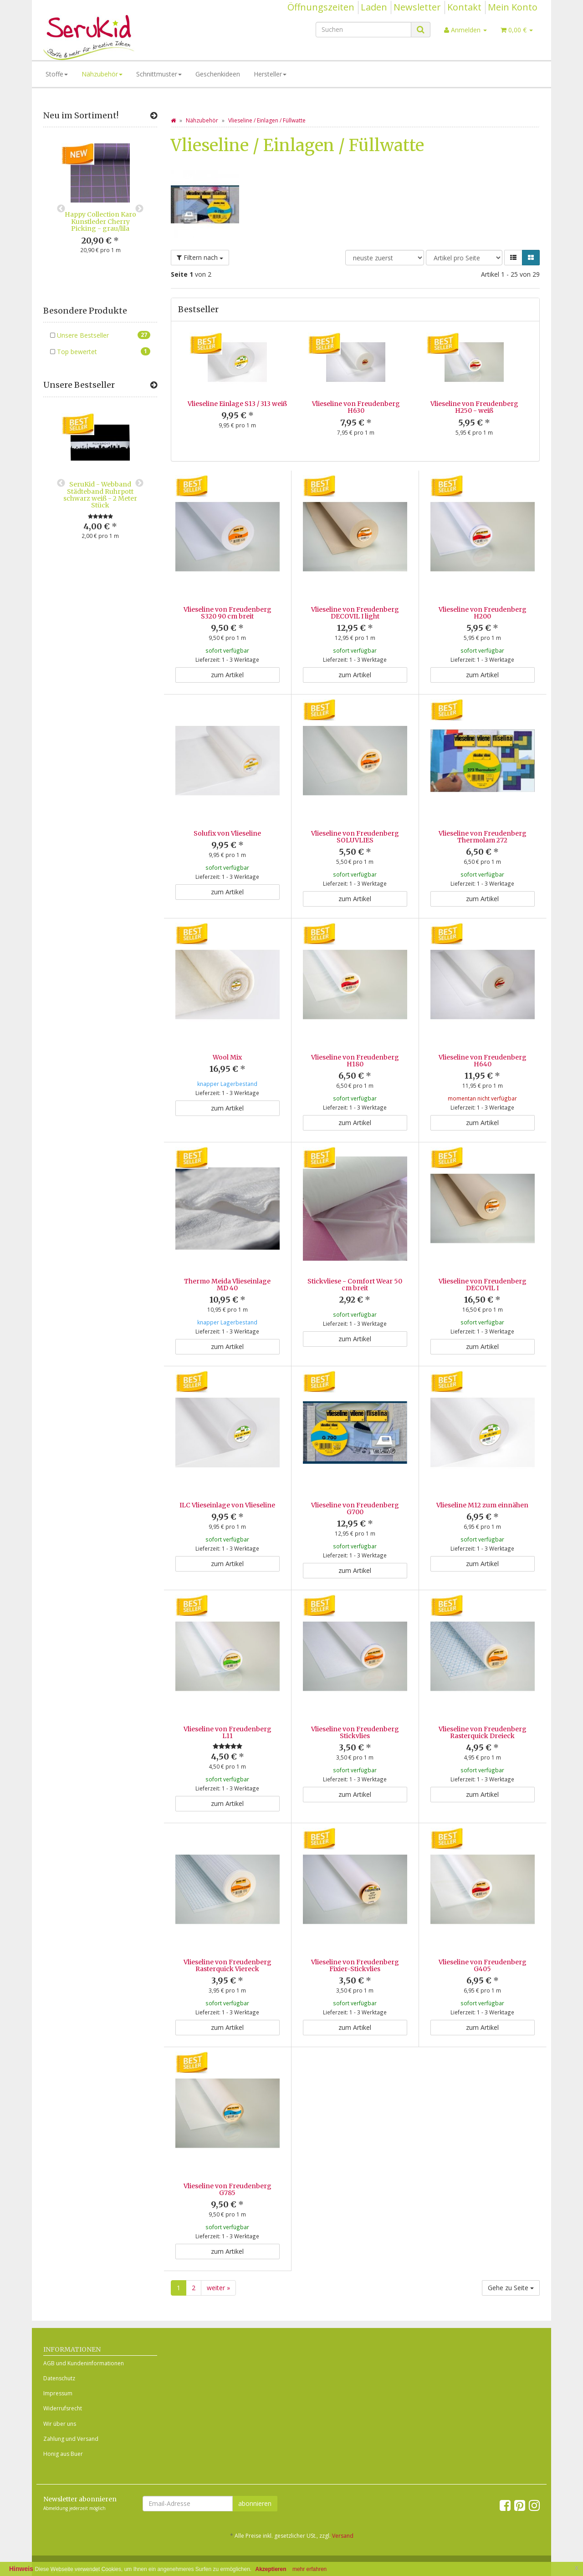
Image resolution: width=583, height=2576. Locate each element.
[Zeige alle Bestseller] (153, 385)
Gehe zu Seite (511, 2255)
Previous (61, 209)
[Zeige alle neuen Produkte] (153, 115)
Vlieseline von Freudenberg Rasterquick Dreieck (483, 1716)
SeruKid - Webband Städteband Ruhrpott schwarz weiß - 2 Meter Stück (100, 494)
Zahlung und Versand (70, 2406)
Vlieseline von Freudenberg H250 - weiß (474, 407)
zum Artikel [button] (227, 674)
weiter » (218, 2255)
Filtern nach (200, 257)
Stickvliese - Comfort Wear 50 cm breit (354, 1276)
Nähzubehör (102, 74)
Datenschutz (59, 2345)
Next (139, 209)
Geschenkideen (217, 74)
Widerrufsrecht (62, 2375)
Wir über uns (59, 2391)
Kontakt (464, 7)
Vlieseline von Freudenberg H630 (356, 407)
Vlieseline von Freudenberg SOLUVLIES (355, 836)
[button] (513, 257)
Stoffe (57, 74)
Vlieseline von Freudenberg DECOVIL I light (355, 612)
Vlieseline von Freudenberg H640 (483, 1060)
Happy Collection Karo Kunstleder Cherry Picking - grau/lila (100, 221)
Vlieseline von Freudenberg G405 (483, 1940)
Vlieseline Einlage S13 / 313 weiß (237, 404)
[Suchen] (363, 29)
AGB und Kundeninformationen (83, 2330)
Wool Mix (227, 1057)
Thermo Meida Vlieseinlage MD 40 (227, 1276)
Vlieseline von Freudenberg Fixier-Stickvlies (355, 1940)
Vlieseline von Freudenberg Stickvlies (355, 1716)
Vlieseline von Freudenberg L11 (227, 1716)
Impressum (57, 2360)
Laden (374, 7)
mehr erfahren (309, 2569)
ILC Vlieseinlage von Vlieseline (227, 1497)
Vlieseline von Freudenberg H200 (483, 612)
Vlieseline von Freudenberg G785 (227, 2164)
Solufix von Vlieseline (227, 833)
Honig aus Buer (63, 2421)
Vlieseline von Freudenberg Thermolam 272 (483, 836)
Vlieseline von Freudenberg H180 (355, 1060)
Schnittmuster (159, 74)
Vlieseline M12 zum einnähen (482, 1497)
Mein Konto (512, 7)
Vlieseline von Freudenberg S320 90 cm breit (227, 612)
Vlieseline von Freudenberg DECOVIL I (483, 1276)
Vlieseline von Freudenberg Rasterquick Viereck (227, 1940)
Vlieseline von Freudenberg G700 (355, 1500)
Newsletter (417, 7)
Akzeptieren (271, 2569)
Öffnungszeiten (320, 7)
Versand (342, 2503)
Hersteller (270, 74)
